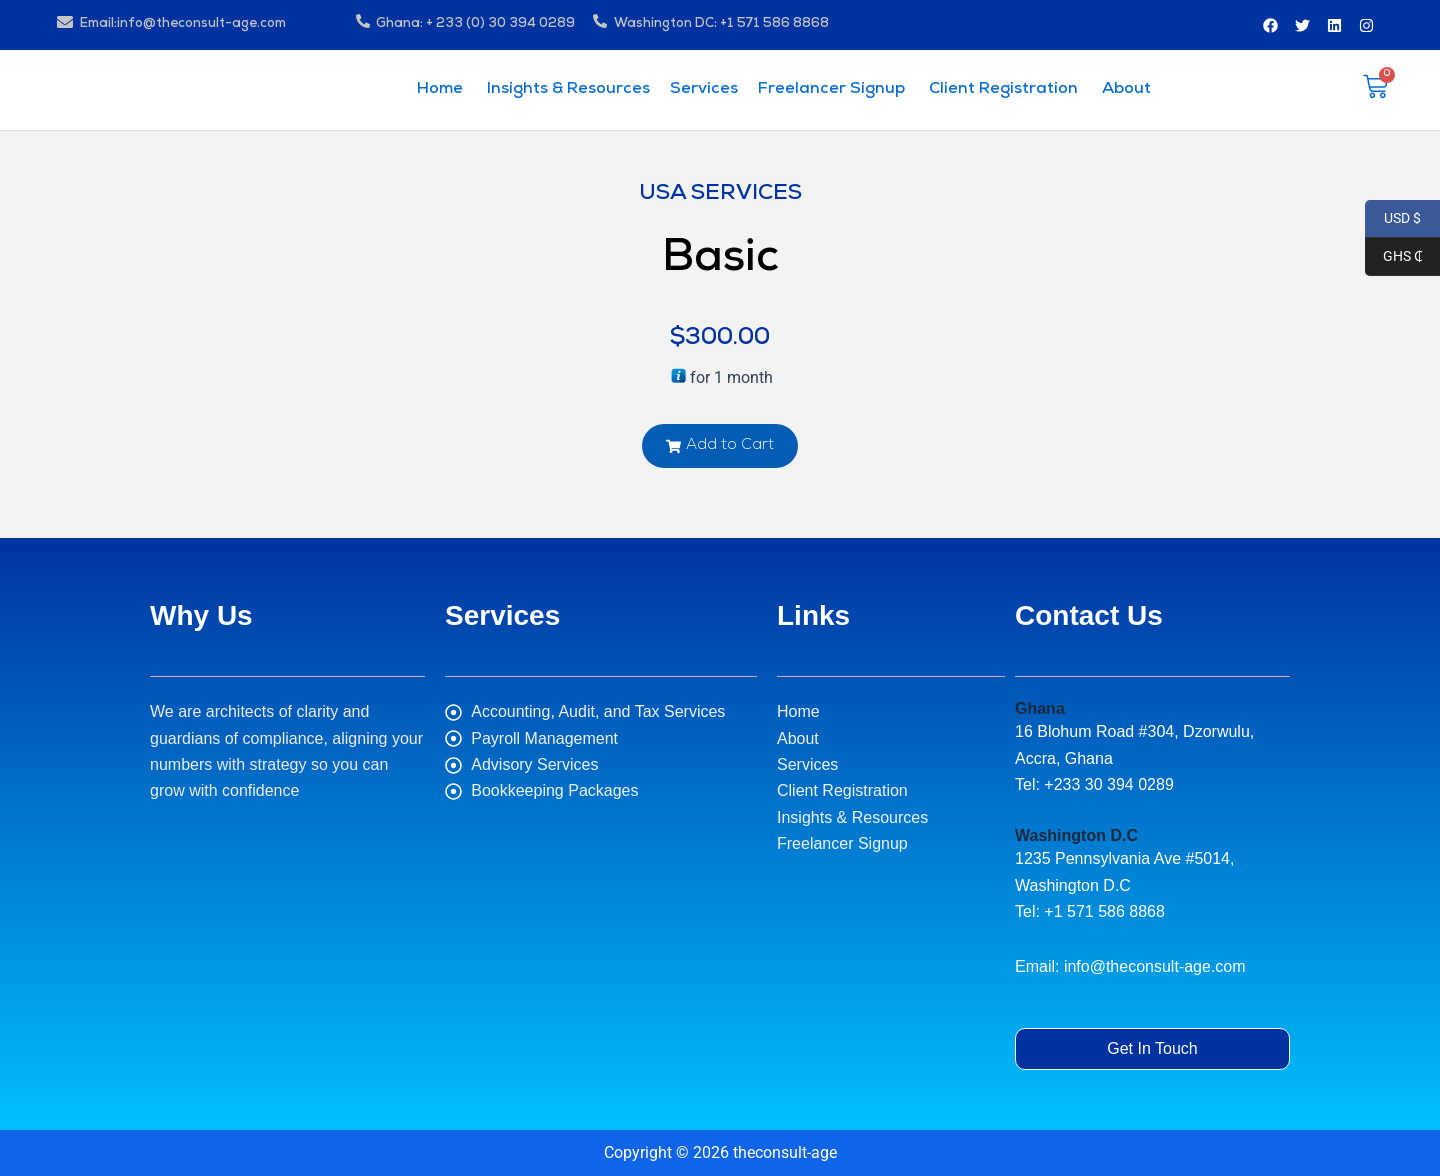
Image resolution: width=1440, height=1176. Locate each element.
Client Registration (1001, 90)
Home (440, 90)
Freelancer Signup (831, 90)
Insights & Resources (566, 90)
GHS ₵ (1394, 257)
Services (704, 90)
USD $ (1393, 219)
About (1124, 90)
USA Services (720, 195)
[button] (720, 446)
